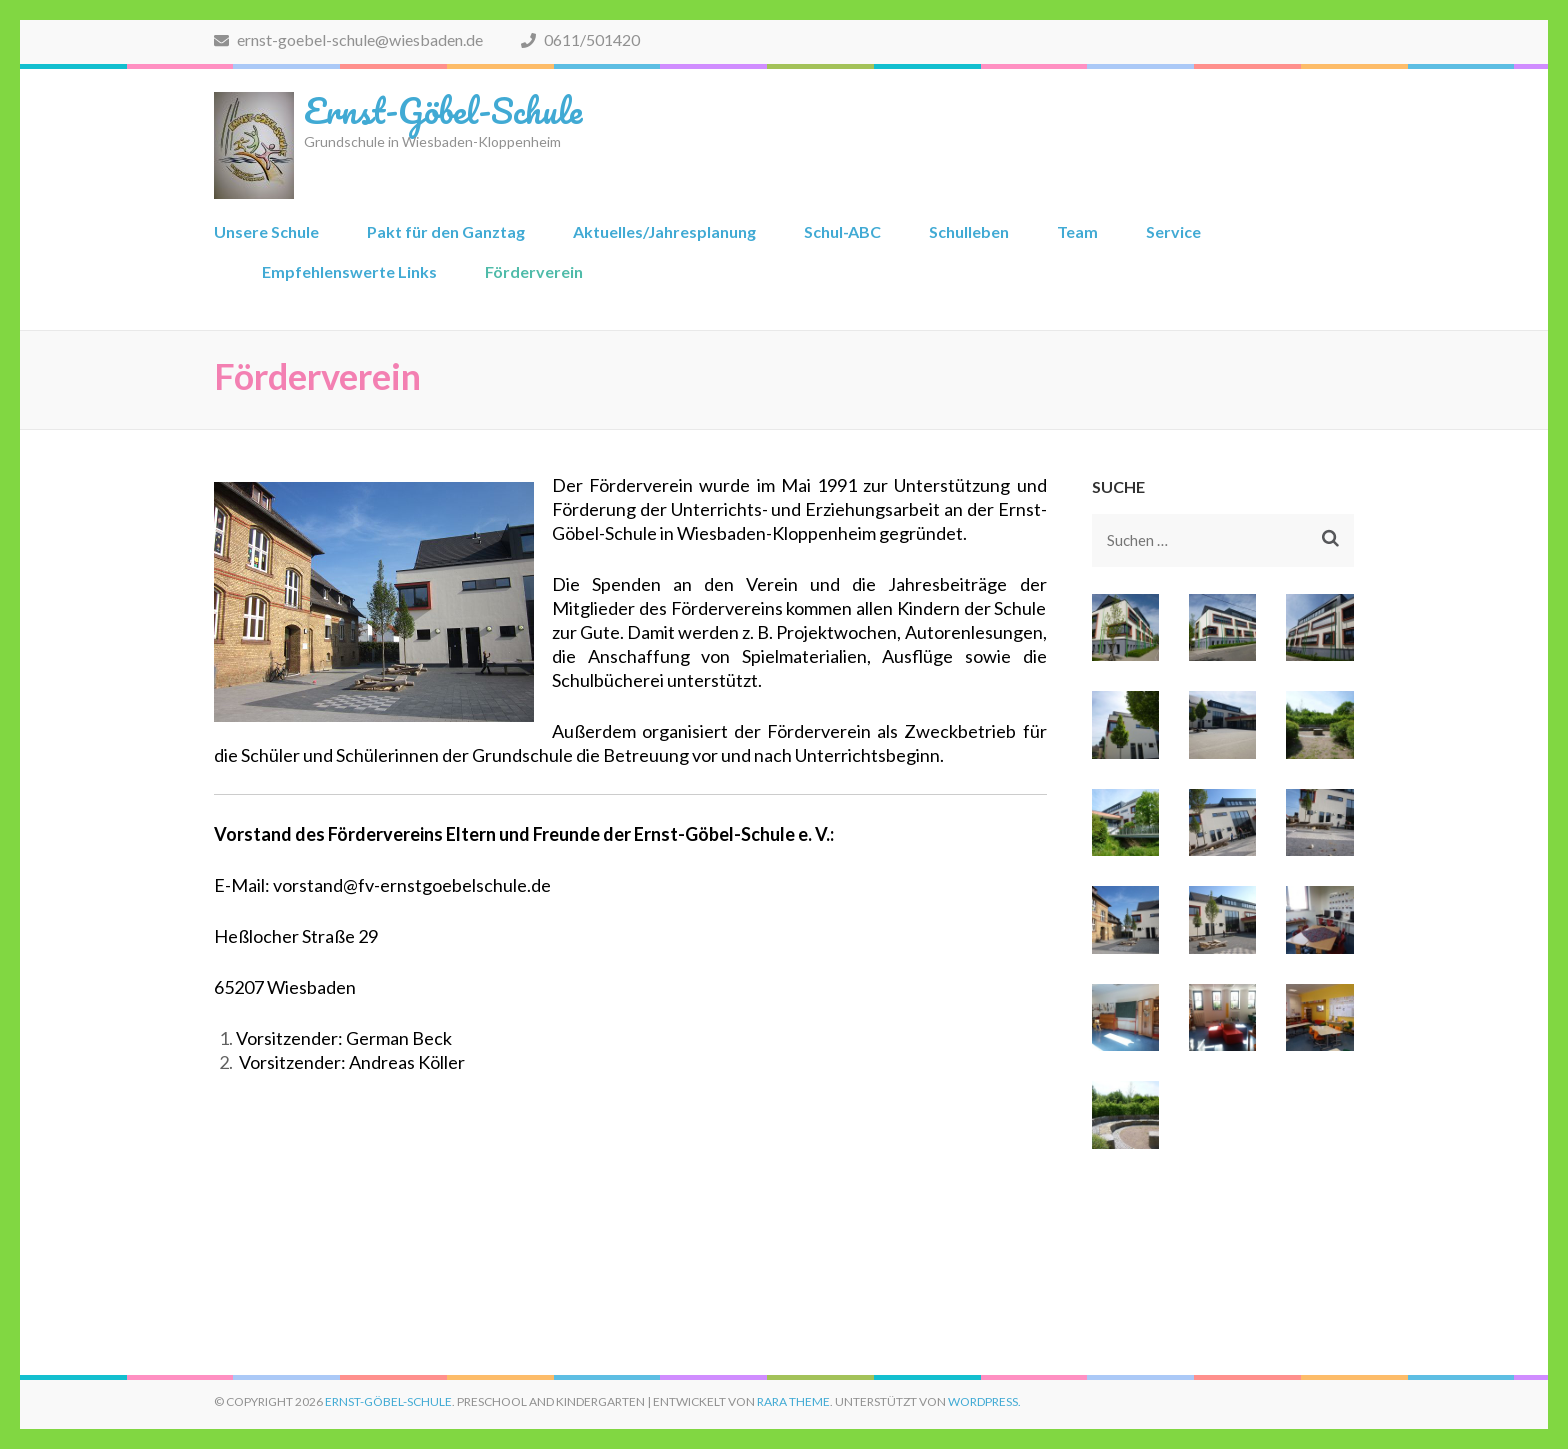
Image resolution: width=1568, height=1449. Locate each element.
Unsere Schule (266, 231)
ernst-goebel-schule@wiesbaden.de (348, 39)
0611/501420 (580, 39)
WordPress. (984, 1401)
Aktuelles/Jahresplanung (664, 231)
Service (1173, 231)
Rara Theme (793, 1401)
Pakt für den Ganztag (446, 231)
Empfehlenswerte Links (349, 271)
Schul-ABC (842, 231)
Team (1077, 231)
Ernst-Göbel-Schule (443, 110)
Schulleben (969, 231)
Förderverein (534, 271)
